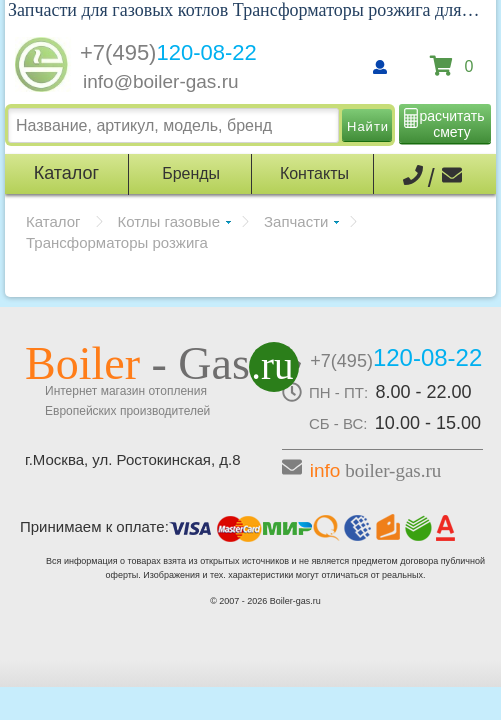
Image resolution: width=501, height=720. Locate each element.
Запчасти (296, 221)
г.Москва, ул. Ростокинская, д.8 (133, 459)
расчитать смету (452, 124)
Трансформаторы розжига (117, 242)
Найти (368, 126)
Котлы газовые (169, 221)
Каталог (53, 221)
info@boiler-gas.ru (161, 81)
